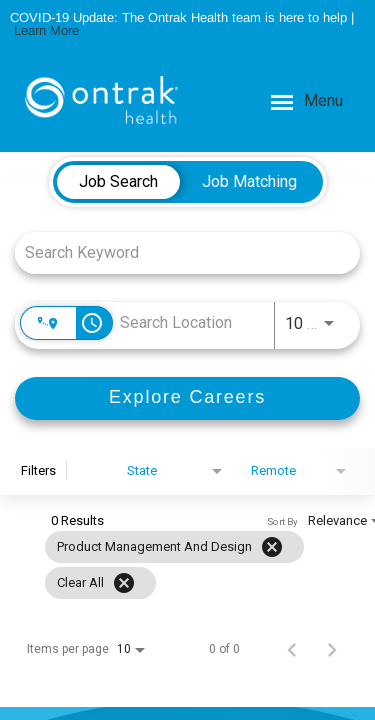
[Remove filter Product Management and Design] (272, 547)
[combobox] (177, 252)
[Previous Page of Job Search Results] (292, 649)
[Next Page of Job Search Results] (332, 649)
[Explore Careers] (187, 398)
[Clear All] (124, 583)
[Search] (187, 398)
